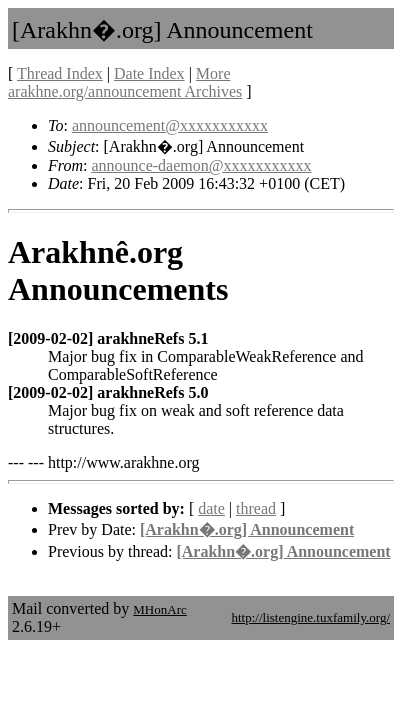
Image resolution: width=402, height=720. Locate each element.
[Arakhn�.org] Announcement (247, 529)
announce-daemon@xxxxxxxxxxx (201, 165)
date (211, 508)
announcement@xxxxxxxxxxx (170, 125)
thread (256, 508)
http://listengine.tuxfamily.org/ (310, 617)
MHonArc (159, 609)
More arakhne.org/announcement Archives (125, 82)
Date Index (149, 73)
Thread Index (60, 73)
